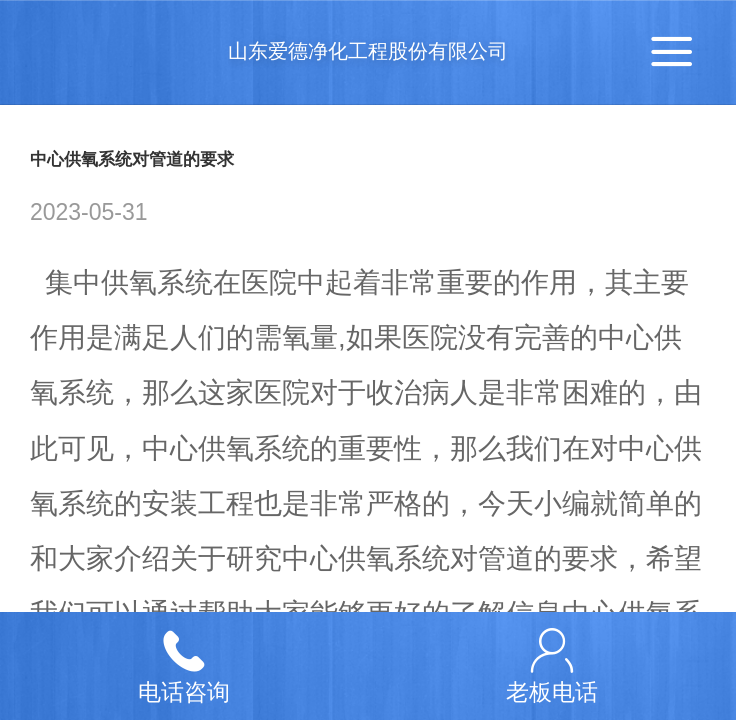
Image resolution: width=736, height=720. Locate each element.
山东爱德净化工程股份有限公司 (368, 51)
